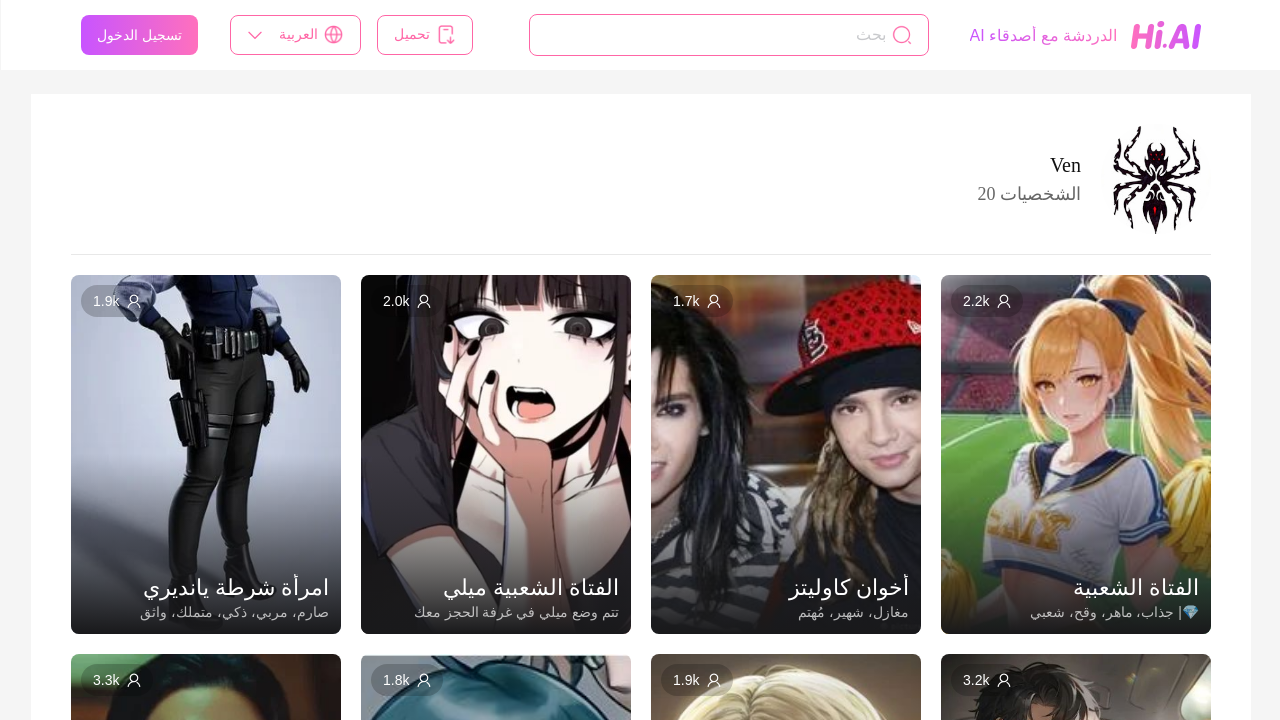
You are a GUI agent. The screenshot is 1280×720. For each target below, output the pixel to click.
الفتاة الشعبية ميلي (530, 587)
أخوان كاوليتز (848, 587)
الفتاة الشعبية (1135, 587)
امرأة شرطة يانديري (235, 587)
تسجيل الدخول (138, 35)
